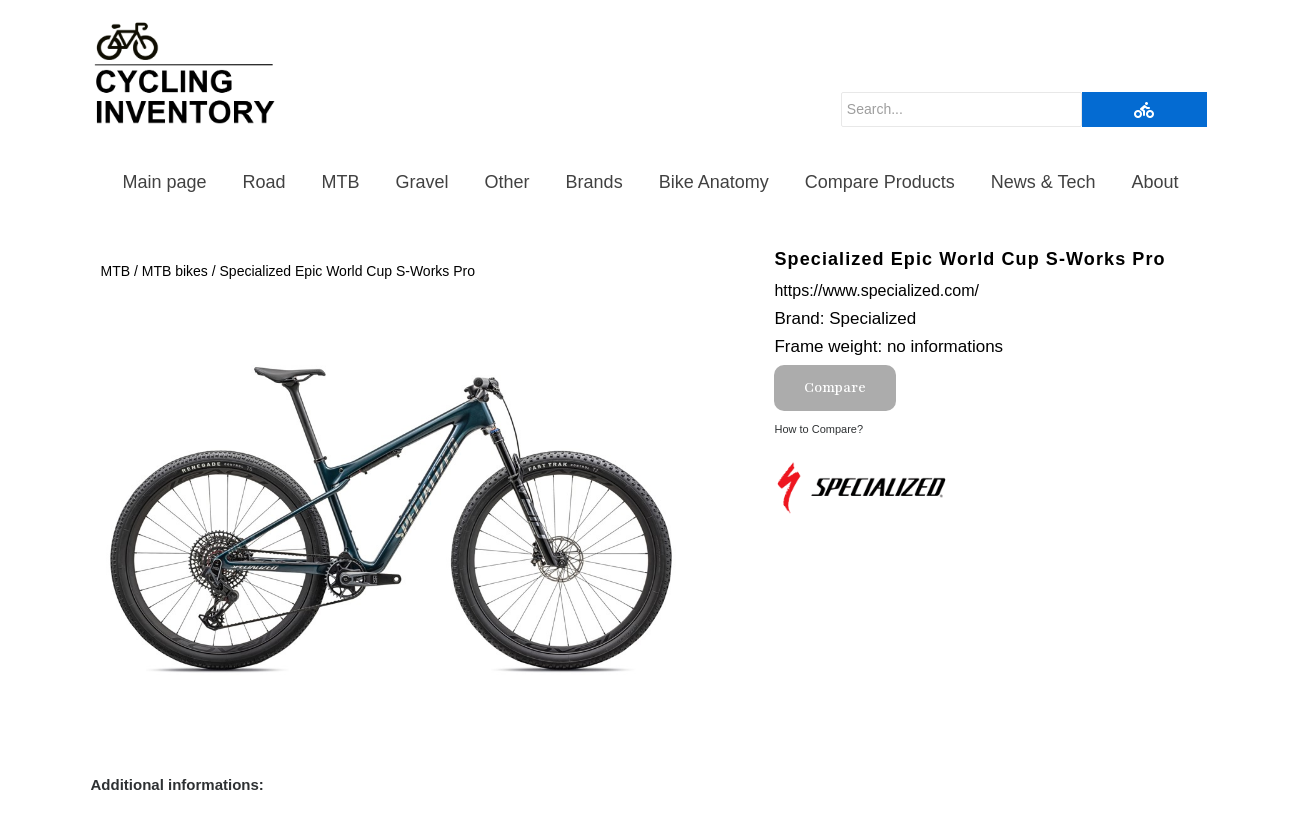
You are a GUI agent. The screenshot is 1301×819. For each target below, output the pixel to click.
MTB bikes (175, 271)
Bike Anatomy (714, 182)
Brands (594, 182)
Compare (835, 387)
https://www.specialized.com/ (876, 290)
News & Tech (1043, 182)
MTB (341, 182)
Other (507, 182)
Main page (164, 182)
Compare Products (880, 182)
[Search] (961, 109)
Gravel (422, 182)
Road (264, 182)
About (1155, 182)
